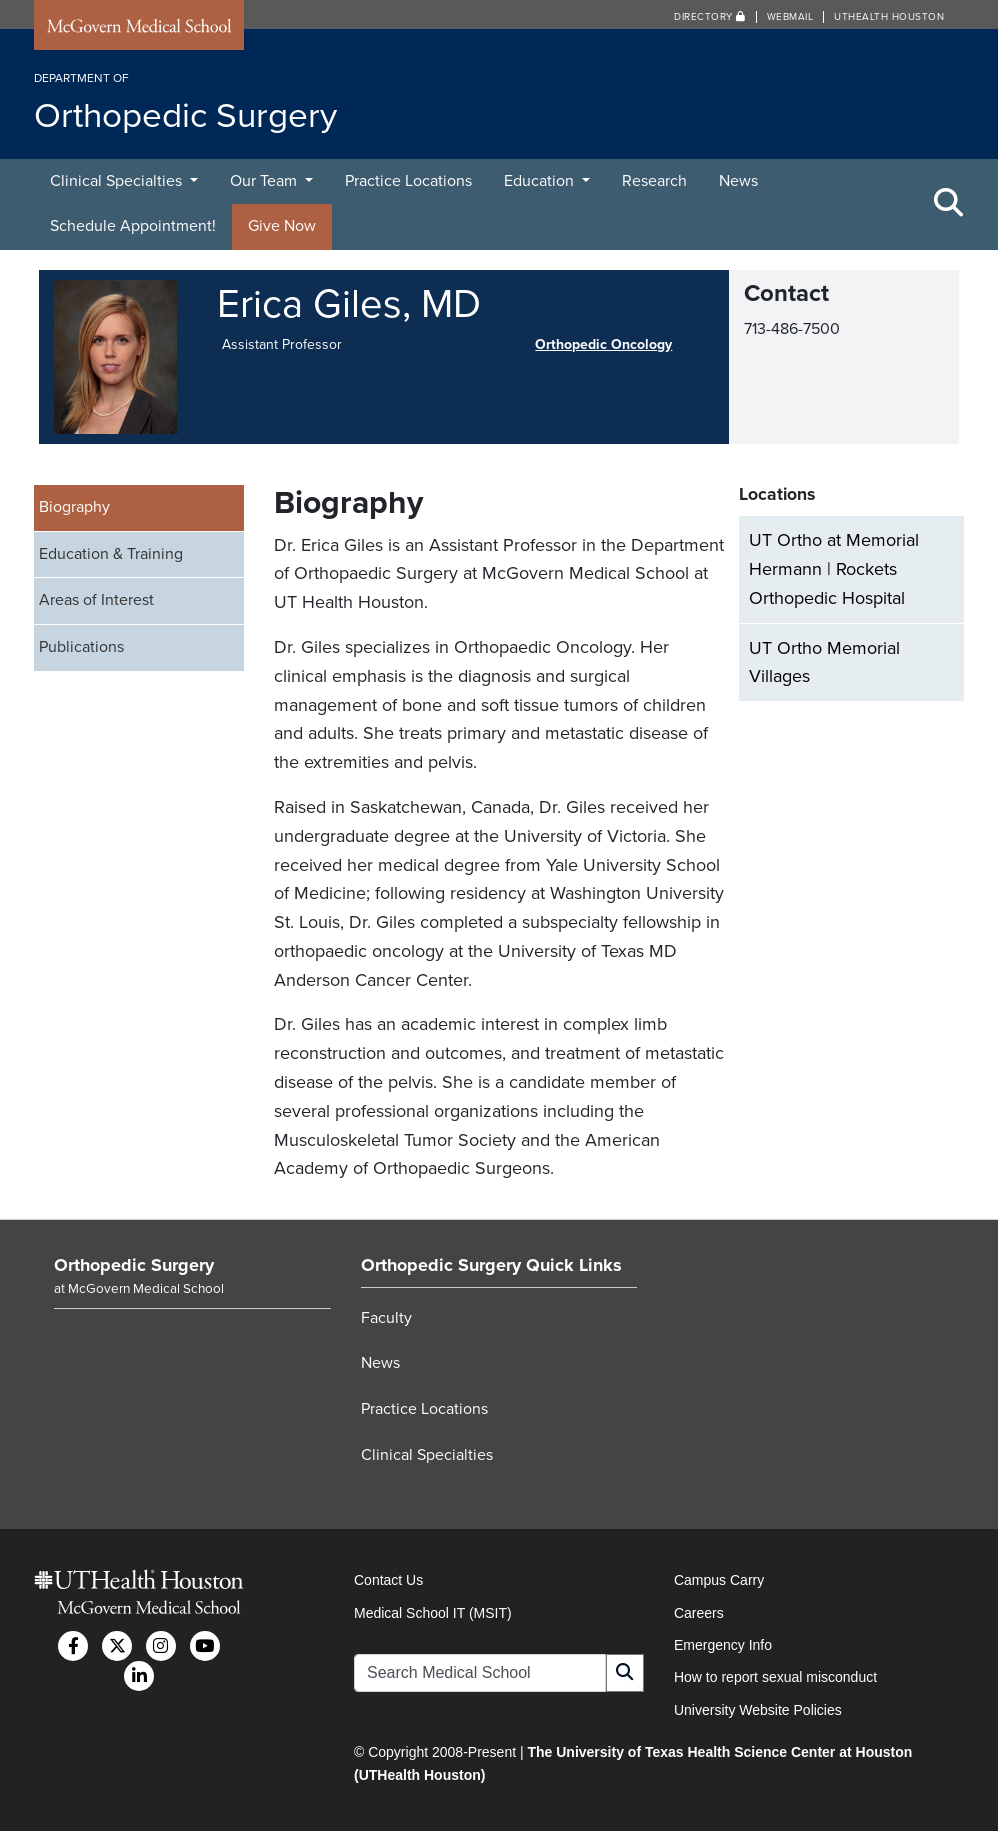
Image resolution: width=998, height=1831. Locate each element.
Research (654, 181)
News (738, 181)
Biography (74, 507)
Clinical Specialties (118, 181)
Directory (710, 17)
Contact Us (388, 1580)
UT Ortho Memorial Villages (824, 662)
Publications (81, 647)
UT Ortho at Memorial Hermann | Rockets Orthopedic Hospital (834, 569)
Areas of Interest (96, 600)
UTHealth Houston (889, 17)
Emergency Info (723, 1645)
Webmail (790, 17)
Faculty (386, 1318)
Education (541, 181)
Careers (699, 1613)
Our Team (265, 181)
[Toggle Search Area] (949, 204)
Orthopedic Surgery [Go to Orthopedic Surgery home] (134, 1265)
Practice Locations (408, 181)
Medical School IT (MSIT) (433, 1613)
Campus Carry (719, 1580)
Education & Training (111, 554)
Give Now (282, 226)
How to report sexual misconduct (775, 1677)
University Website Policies (758, 1710)
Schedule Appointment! (133, 226)
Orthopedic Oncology (603, 344)
